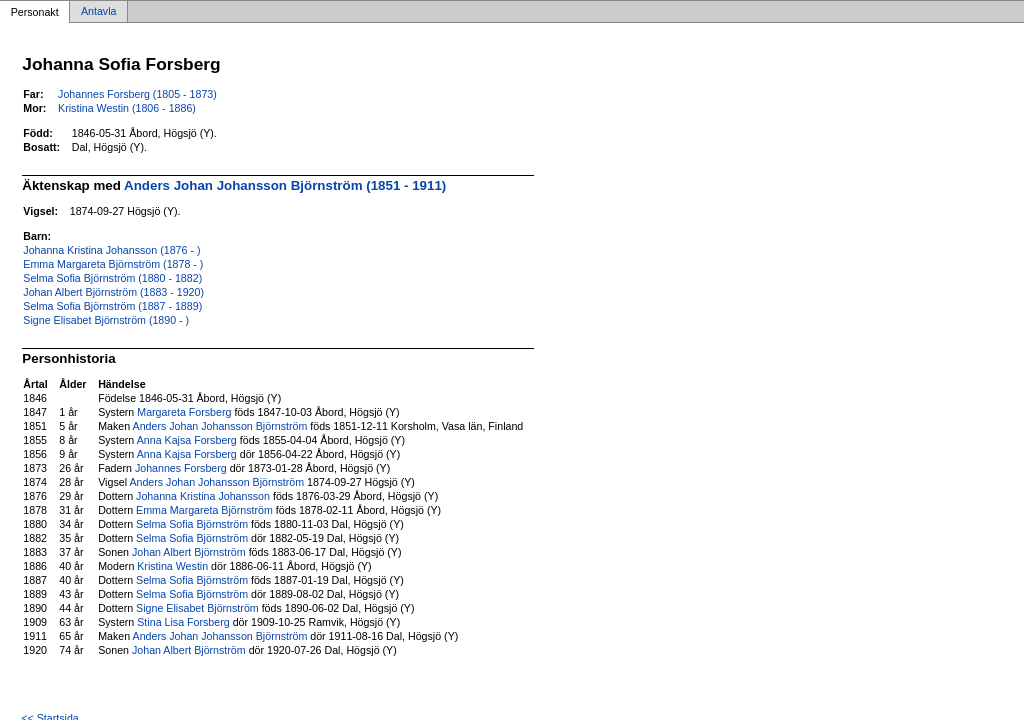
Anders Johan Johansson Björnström (220, 426)
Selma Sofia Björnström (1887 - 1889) (112, 306)
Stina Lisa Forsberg (183, 622)
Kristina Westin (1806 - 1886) (127, 108)
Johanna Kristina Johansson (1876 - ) (111, 250)
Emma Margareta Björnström (204, 510)
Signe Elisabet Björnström (197, 608)
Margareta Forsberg (184, 412)
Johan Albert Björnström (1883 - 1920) (113, 292)
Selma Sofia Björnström (192, 524)
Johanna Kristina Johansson (203, 496)
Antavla (99, 12)
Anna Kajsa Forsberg (187, 440)
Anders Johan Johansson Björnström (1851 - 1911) (285, 185)
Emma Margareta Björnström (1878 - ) (113, 264)
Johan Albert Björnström (189, 552)
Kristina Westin (172, 566)
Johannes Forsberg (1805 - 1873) (137, 94)
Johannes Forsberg (181, 468)
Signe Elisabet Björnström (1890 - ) (106, 320)
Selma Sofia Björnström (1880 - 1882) (112, 278)
